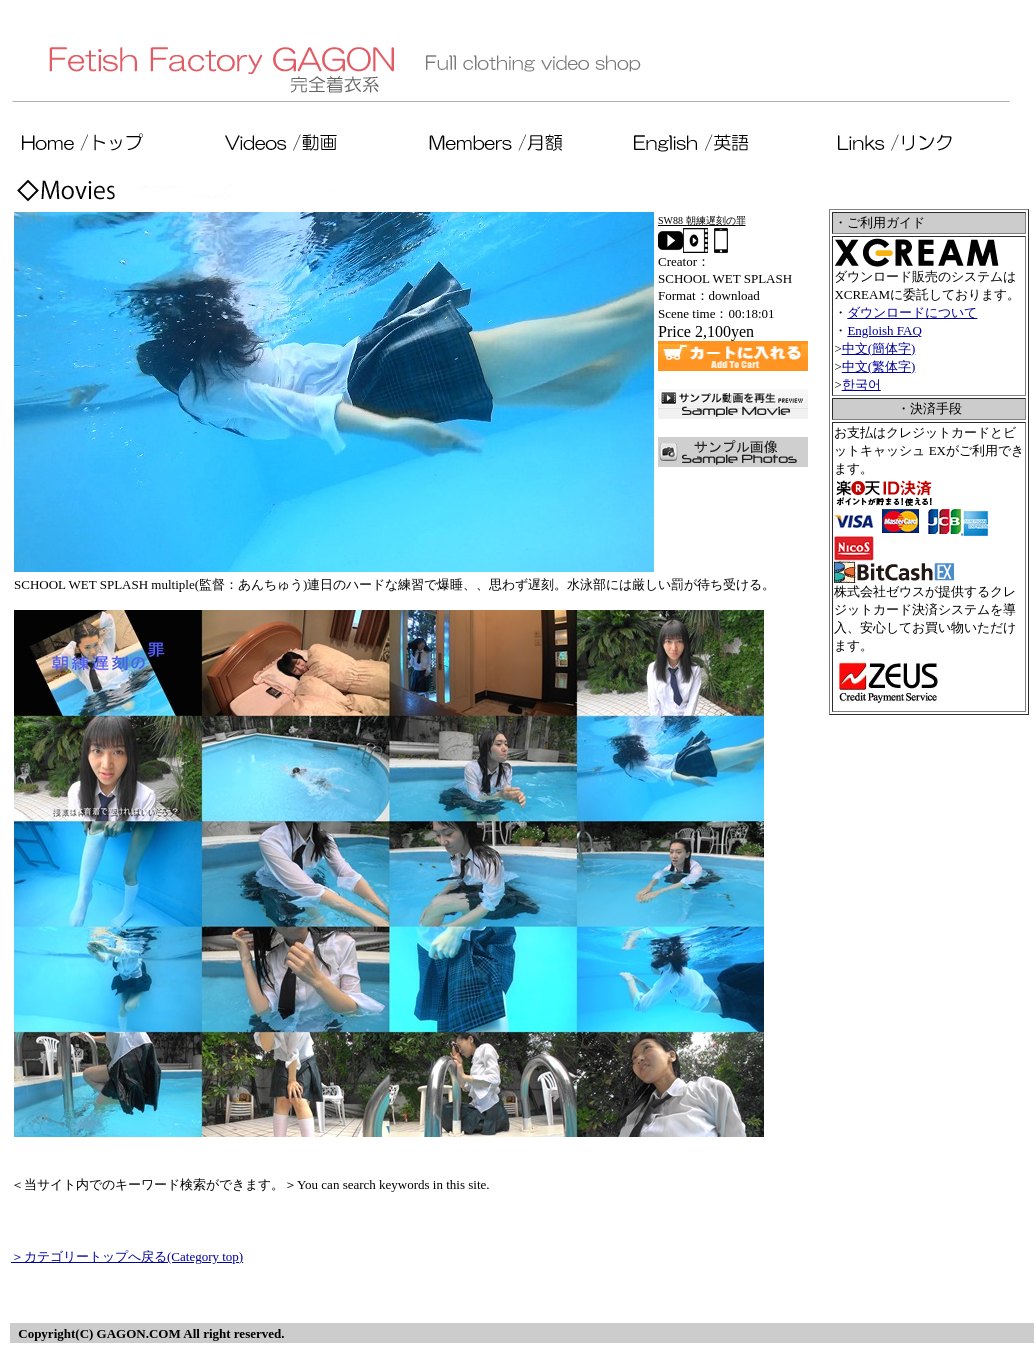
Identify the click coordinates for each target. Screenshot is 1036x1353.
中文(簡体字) (879, 348)
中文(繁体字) (879, 366)
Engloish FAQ (884, 330)
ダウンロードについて (912, 312)
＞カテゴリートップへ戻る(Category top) (127, 1256)
